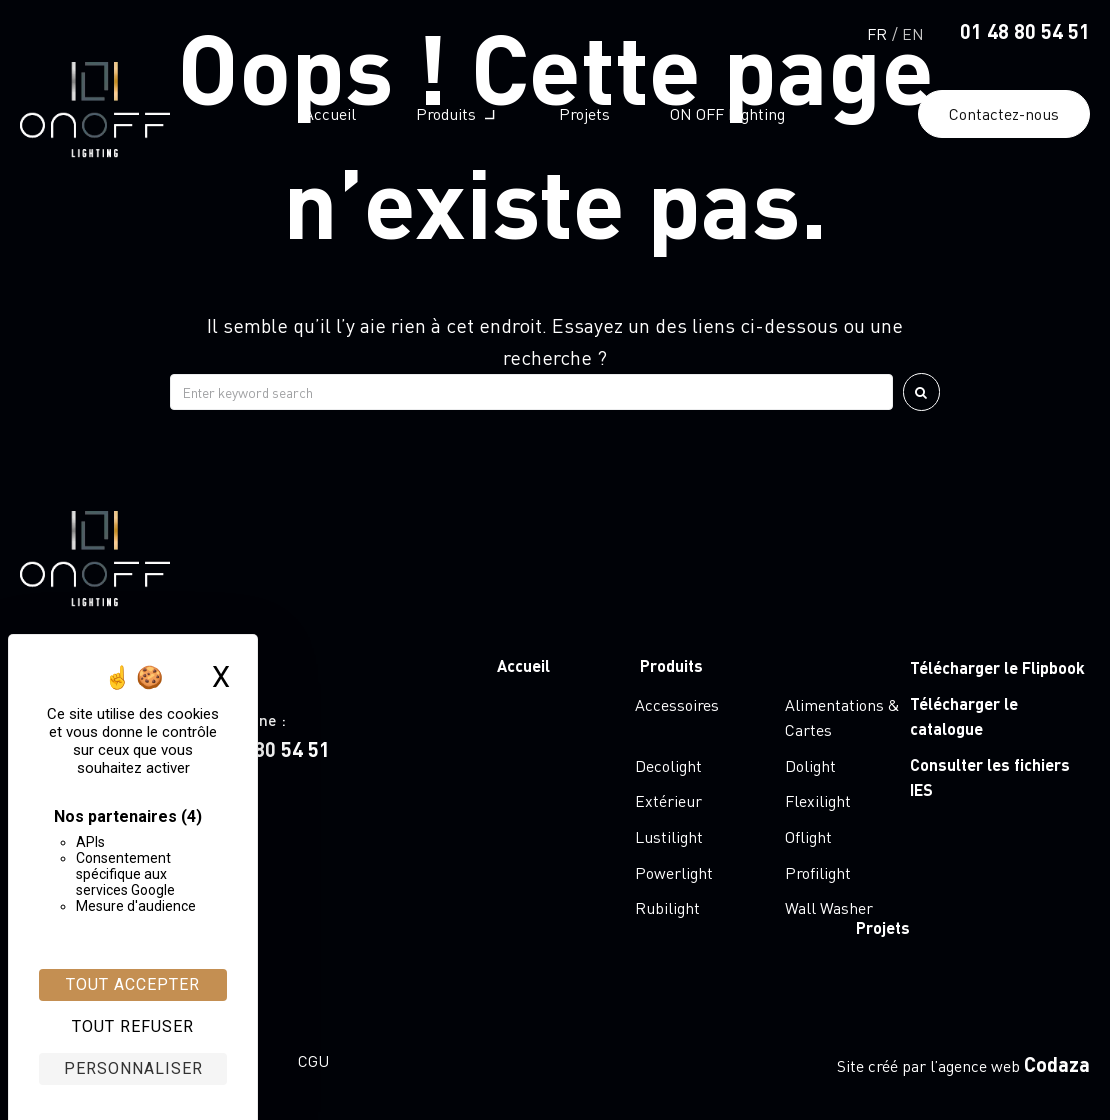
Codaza (1057, 1064)
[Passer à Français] (877, 31)
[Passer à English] (913, 31)
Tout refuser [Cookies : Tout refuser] (133, 1026)
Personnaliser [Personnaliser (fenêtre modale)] (133, 1068)
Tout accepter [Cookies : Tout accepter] (133, 984)
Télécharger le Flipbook (997, 667)
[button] (457, 114)
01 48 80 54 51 (1025, 31)
